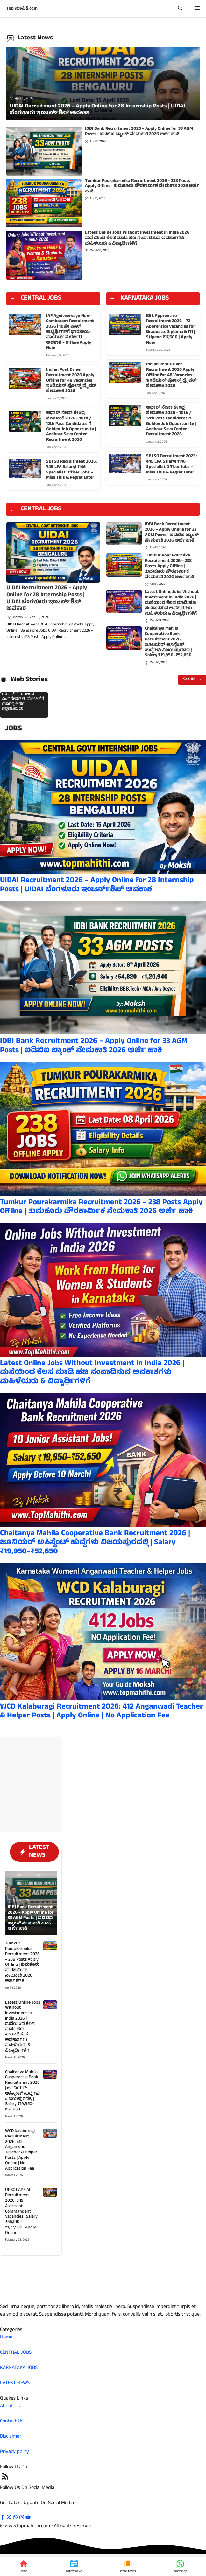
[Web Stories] (128, 2566)
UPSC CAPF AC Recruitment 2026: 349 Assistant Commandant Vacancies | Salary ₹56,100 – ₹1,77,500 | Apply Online (21, 2211)
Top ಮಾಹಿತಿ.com (22, 8)
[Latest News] (74, 2566)
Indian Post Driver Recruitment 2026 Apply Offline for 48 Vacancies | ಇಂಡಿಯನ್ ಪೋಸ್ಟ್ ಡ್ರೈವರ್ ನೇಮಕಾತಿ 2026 (71, 380)
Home (6, 2337)
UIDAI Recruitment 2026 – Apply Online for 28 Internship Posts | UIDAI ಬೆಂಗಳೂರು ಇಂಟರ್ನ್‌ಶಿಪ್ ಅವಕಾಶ (46, 599)
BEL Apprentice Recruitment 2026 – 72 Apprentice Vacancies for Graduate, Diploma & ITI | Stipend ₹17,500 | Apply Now (170, 330)
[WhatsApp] (180, 2566)
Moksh (17, 617)
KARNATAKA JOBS (19, 2368)
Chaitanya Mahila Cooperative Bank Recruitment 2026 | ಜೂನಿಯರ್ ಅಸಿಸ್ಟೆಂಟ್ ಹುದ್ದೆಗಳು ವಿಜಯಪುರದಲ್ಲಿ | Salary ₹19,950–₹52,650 (168, 642)
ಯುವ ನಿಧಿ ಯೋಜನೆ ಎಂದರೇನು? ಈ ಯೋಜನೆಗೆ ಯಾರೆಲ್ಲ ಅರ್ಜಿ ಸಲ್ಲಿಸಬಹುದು (23, 702)
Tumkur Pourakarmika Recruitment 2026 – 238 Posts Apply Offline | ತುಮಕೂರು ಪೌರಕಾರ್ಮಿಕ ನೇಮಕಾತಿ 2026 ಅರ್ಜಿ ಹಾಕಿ (142, 186)
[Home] (23, 2566)
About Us (10, 2406)
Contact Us (11, 2421)
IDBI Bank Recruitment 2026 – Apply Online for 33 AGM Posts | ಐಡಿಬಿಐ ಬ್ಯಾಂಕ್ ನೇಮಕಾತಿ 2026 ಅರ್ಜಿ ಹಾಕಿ (139, 131)
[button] (180, 8)
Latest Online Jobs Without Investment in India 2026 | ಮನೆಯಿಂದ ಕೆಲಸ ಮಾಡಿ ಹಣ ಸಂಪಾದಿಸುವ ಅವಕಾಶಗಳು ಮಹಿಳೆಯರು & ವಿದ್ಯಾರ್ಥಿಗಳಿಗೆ (138, 238)
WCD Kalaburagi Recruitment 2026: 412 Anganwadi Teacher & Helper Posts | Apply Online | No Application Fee (101, 1712)
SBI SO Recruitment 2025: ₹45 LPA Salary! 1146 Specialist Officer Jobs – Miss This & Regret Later (71, 469)
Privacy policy (14, 2452)
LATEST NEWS (15, 2383)
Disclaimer (10, 2437)
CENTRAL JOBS (16, 2353)
